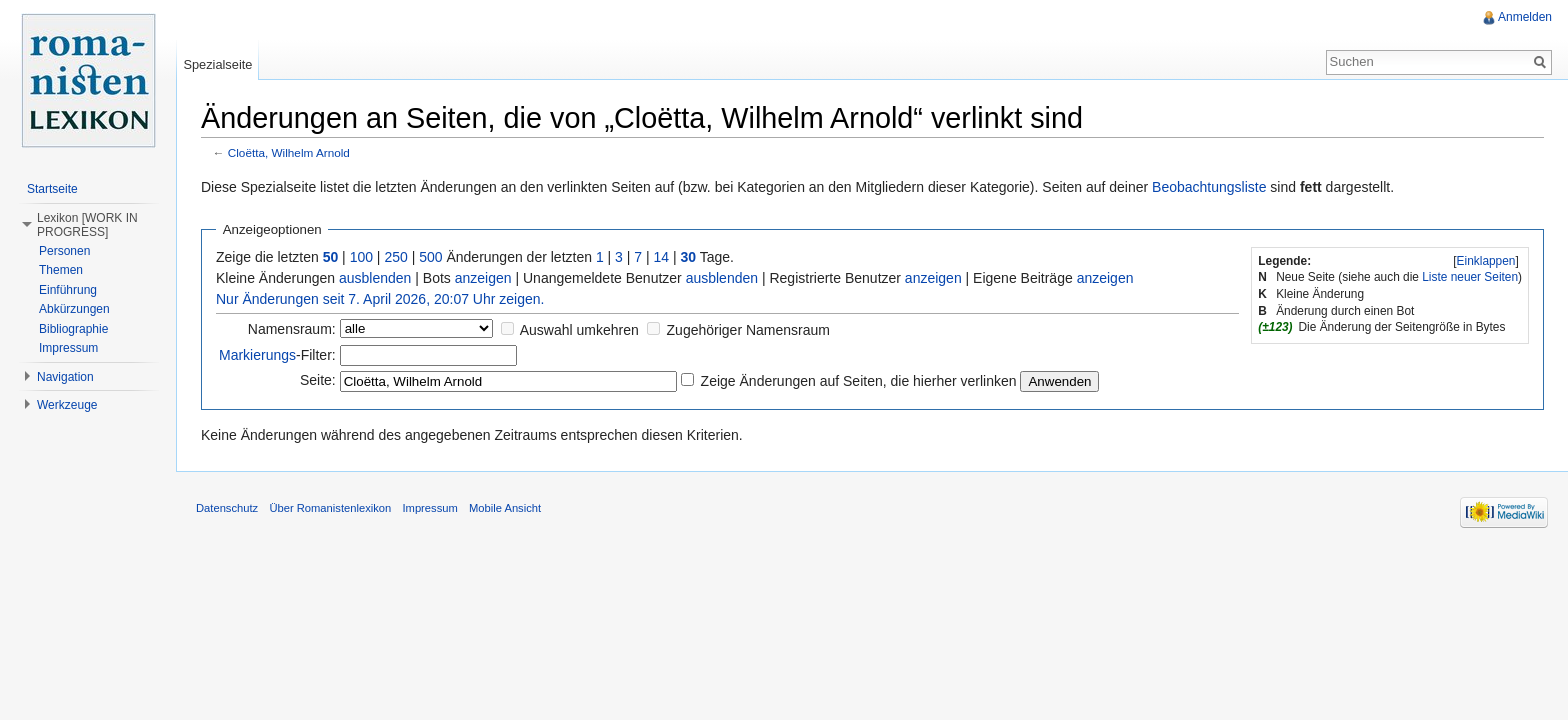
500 (430, 257)
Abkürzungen (74, 309)
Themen (61, 270)
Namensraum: (292, 329)
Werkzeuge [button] (67, 405)
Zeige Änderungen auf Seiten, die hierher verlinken (859, 381)
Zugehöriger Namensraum (748, 330)
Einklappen (1486, 261)
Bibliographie (73, 329)
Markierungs (257, 355)
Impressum (68, 348)
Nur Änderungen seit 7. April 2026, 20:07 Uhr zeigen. (380, 299)
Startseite (52, 189)
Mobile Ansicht (505, 508)
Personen (64, 251)
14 (662, 257)
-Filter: (277, 355)
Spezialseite (217, 64)
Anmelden (1525, 17)
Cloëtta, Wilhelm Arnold (289, 152)
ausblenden (375, 278)
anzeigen (483, 278)
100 (361, 257)
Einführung (68, 290)
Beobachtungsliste (1209, 187)
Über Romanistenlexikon (330, 508)
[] (1486, 261)
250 (395, 257)
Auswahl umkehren (579, 330)
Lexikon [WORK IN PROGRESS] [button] (87, 225)
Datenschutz (227, 508)
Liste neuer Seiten (1470, 277)
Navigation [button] (65, 377)
